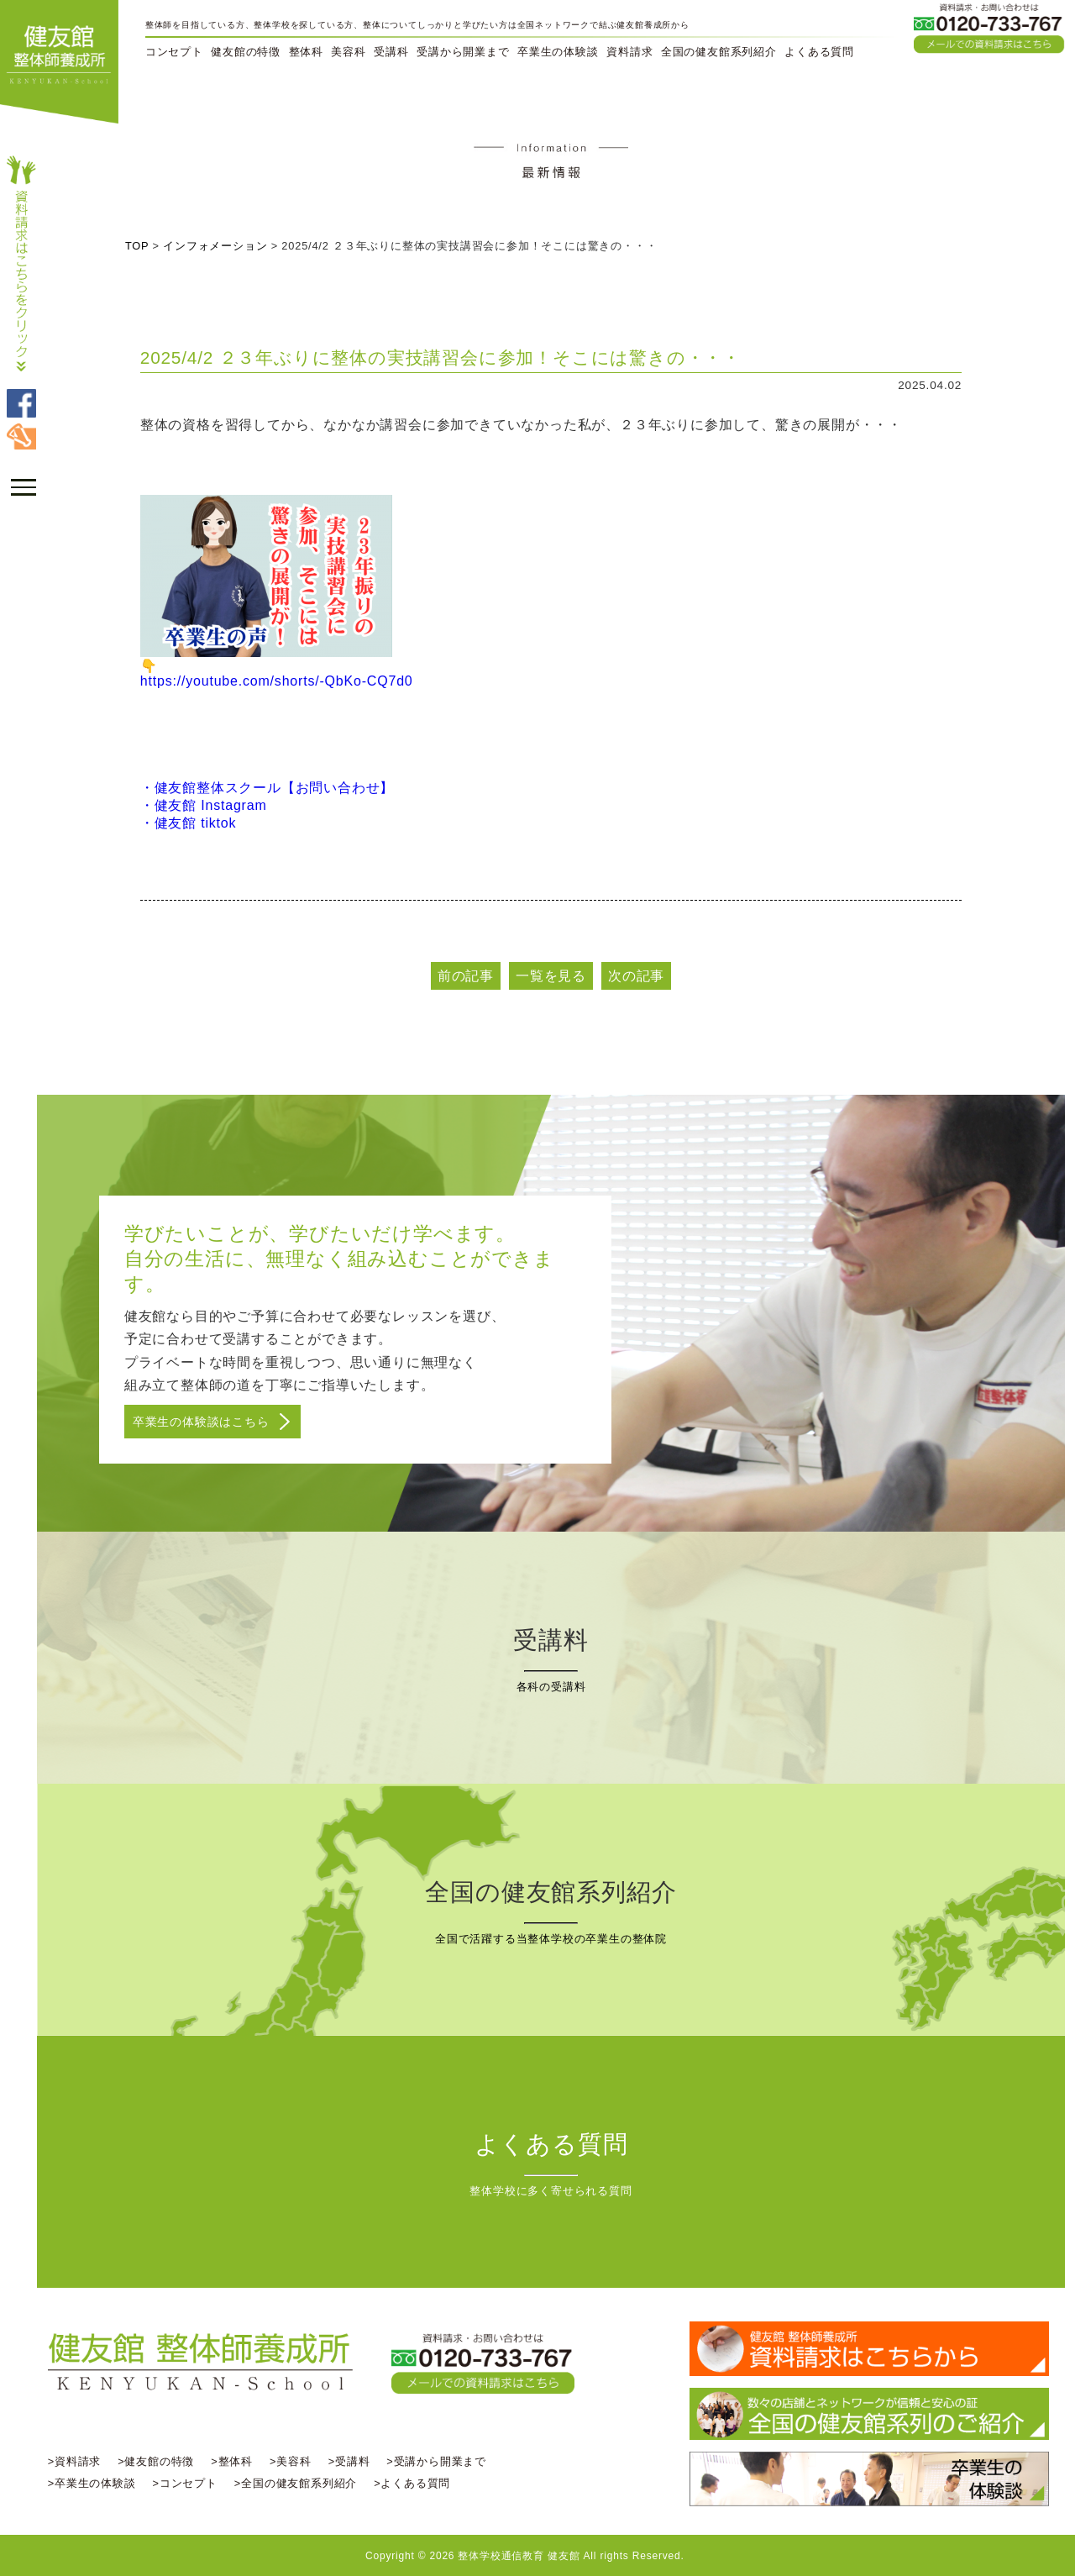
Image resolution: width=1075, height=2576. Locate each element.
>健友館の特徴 (161, 2460)
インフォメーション (220, 245)
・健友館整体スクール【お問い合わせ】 (271, 788)
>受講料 (354, 2460)
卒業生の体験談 (558, 51)
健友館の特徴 (246, 51)
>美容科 (296, 2460)
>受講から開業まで (442, 2460)
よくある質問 (819, 51)
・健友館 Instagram (207, 805)
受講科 (391, 51)
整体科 (306, 51)
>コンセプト (190, 2482)
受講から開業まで (463, 51)
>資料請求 (79, 2460)
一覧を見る (553, 976)
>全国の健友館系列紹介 (300, 2482)
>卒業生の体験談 (97, 2482)
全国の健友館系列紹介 (719, 51)
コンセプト (174, 51)
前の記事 (468, 976)
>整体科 (238, 2460)
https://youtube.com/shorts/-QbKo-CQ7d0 (280, 681)
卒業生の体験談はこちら (206, 1421)
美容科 (348, 51)
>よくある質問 (417, 2482)
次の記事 (639, 976)
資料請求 (629, 51)
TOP (142, 245)
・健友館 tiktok (192, 823)
